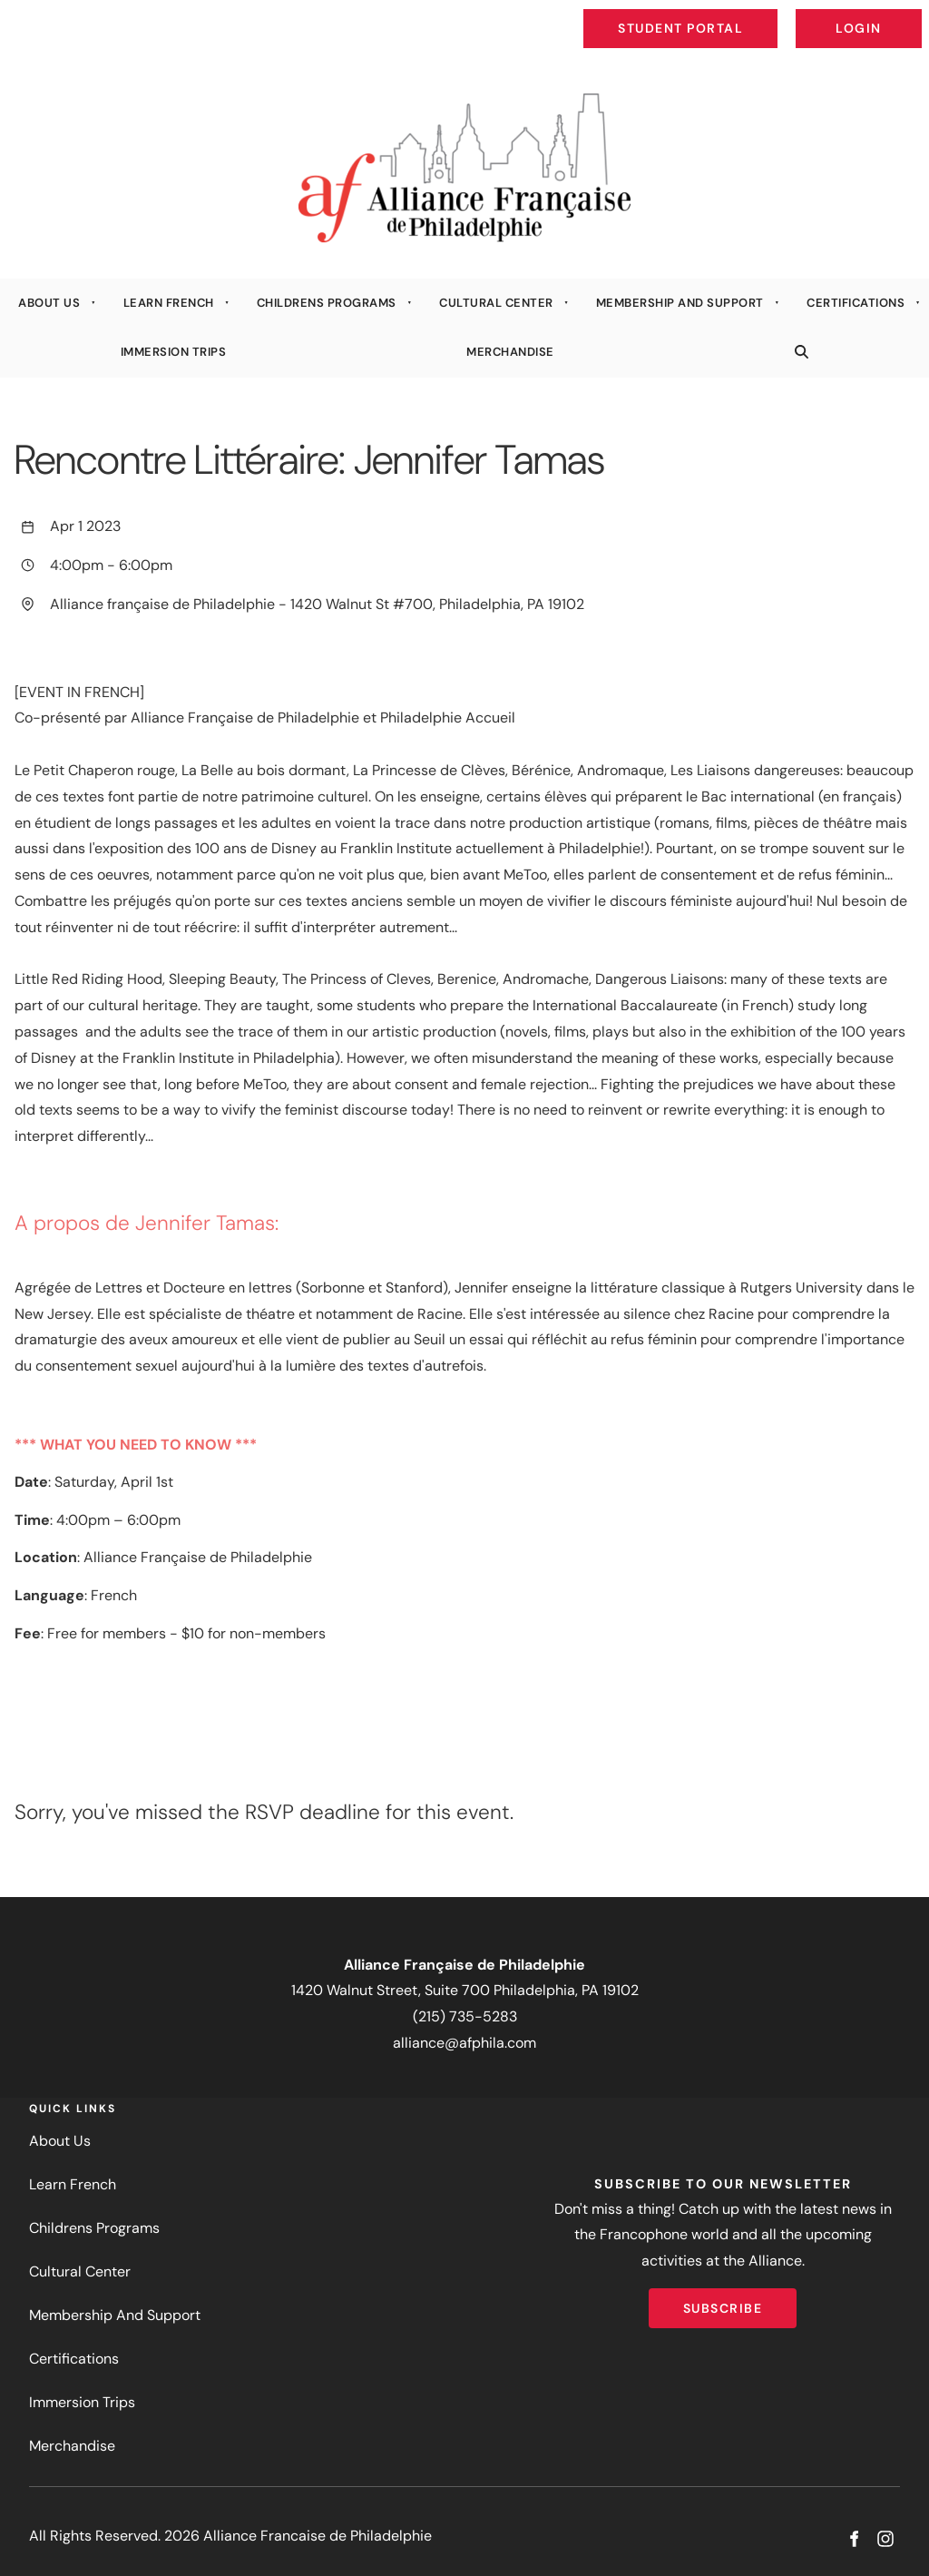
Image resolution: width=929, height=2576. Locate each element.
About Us (49, 302)
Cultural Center (496, 302)
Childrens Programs (326, 302)
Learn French (168, 302)
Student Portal (722, 14)
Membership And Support (680, 302)
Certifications (856, 302)
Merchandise (510, 351)
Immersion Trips (174, 351)
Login (907, 14)
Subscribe (723, 2301)
